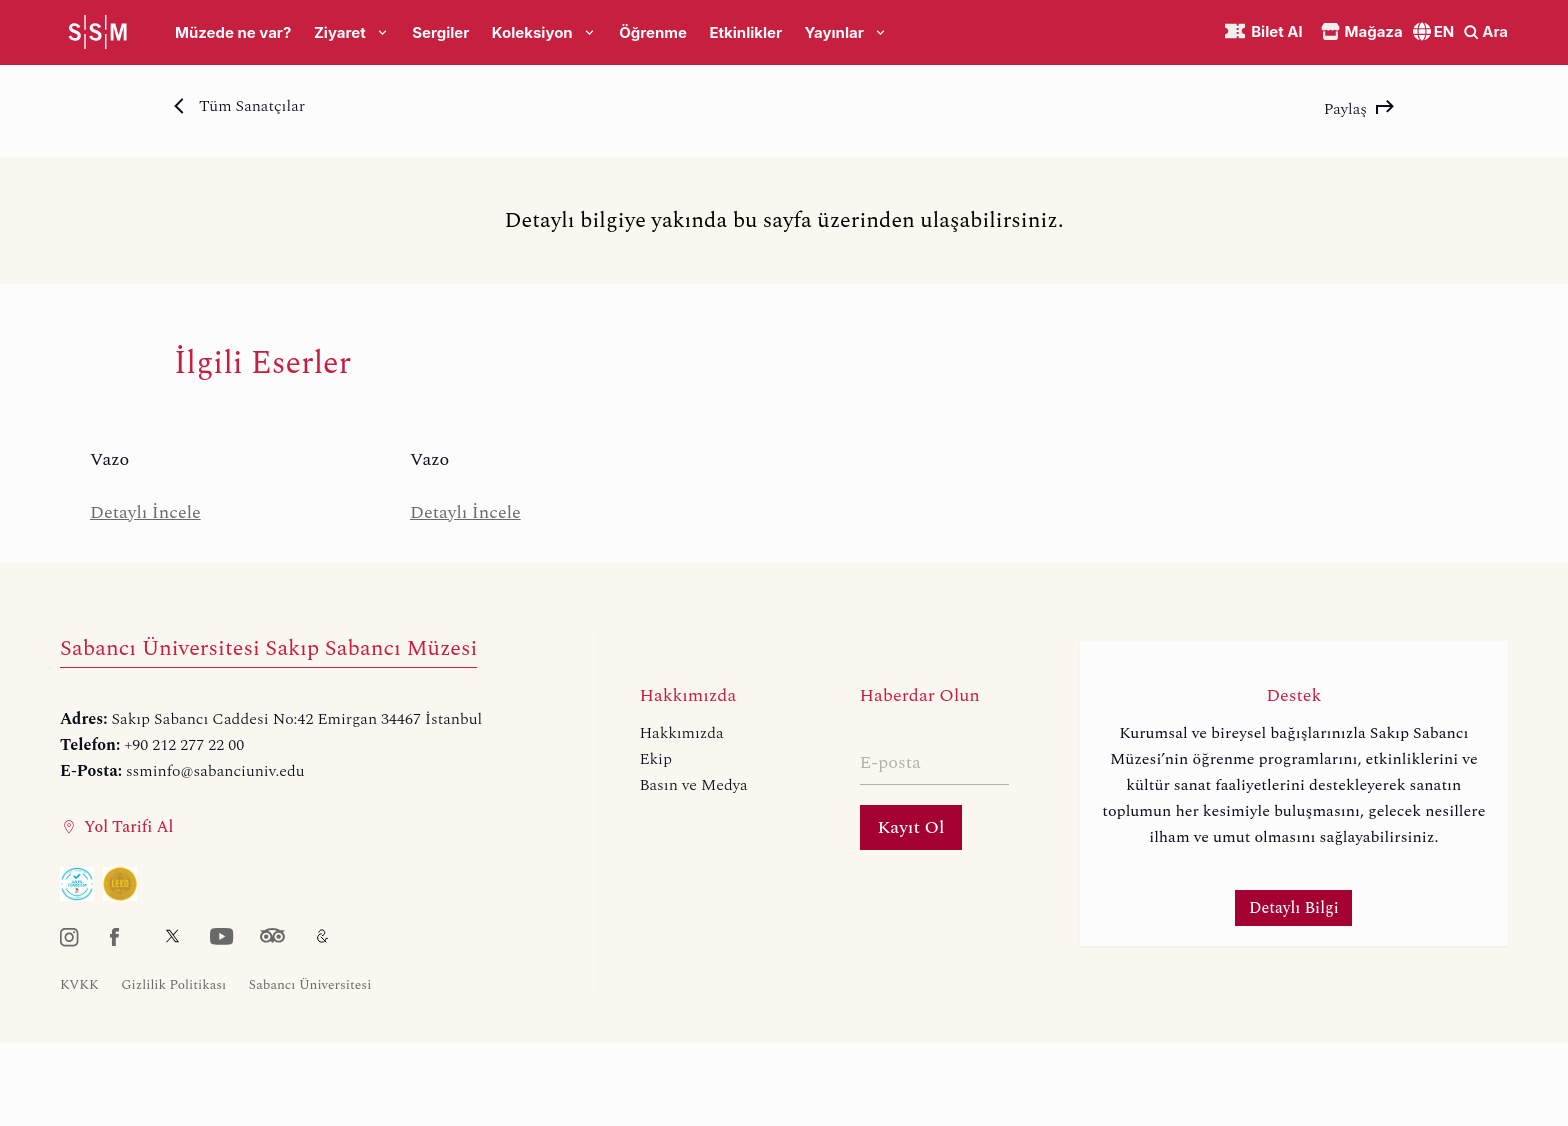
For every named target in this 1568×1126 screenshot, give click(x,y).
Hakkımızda (681, 733)
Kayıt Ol (911, 827)
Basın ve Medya (693, 785)
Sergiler (440, 32)
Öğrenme (653, 32)
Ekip (655, 759)
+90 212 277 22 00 (184, 745)
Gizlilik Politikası (173, 985)
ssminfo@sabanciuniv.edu (215, 771)
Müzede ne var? (233, 32)
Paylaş (1359, 109)
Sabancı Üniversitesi (310, 985)
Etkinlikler (745, 32)
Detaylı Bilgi (1294, 908)
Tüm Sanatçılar (239, 106)
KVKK (79, 985)
